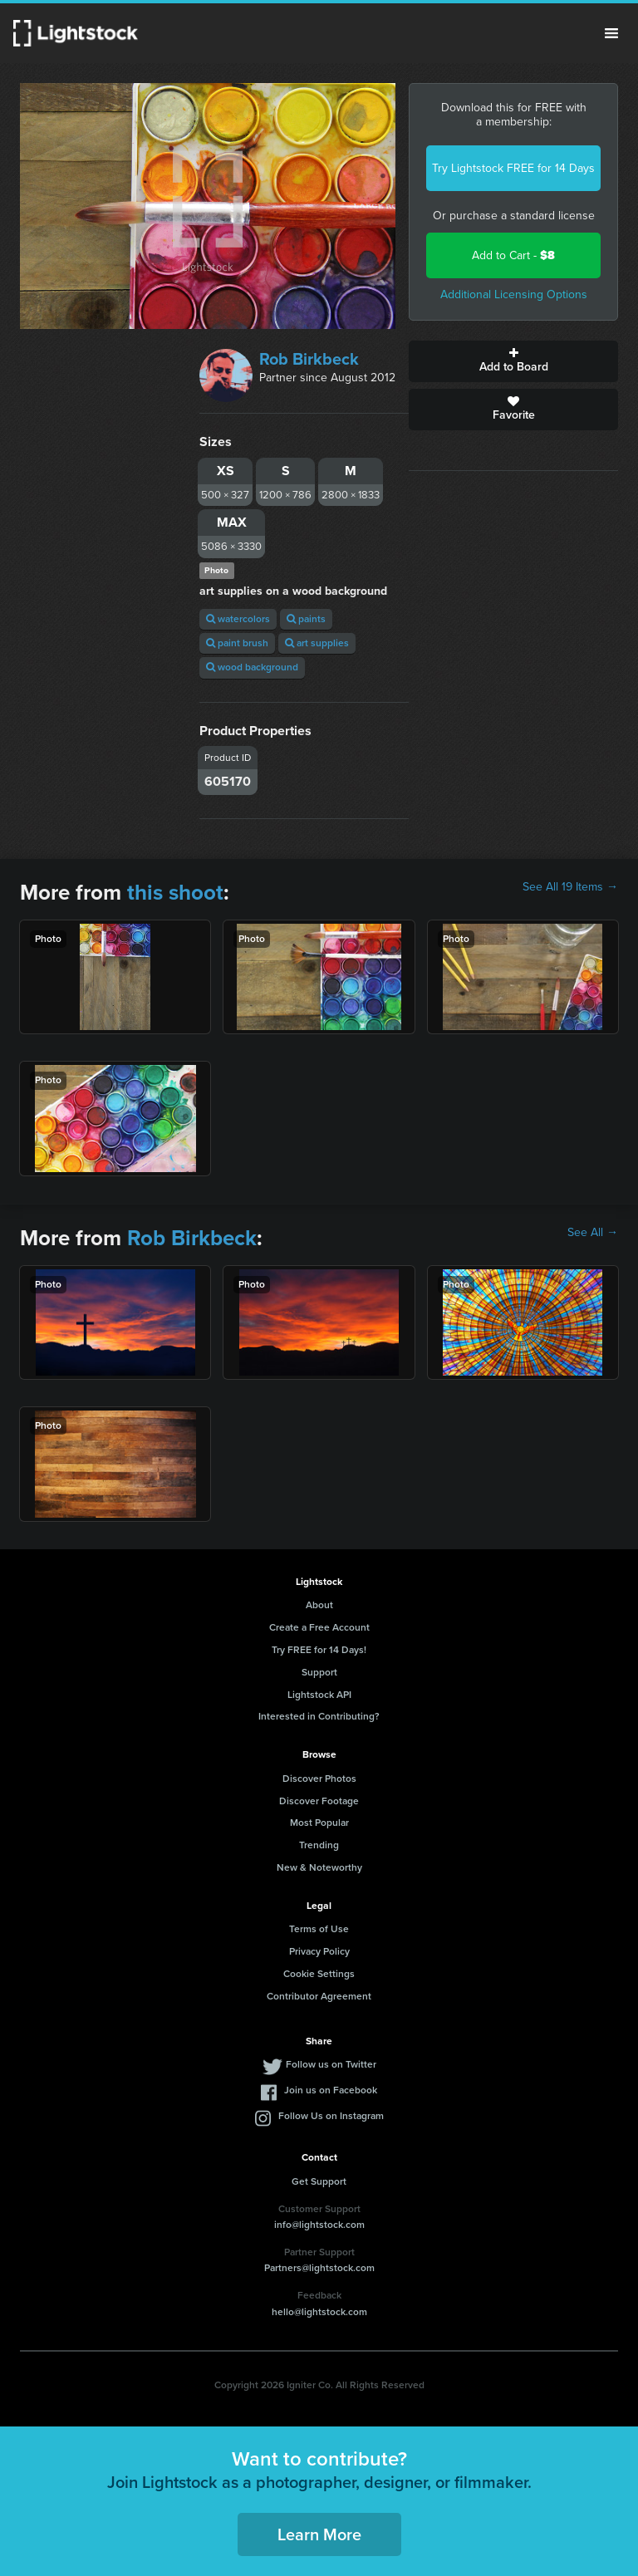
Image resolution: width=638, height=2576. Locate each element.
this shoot (175, 892)
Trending (319, 1845)
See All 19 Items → (570, 887)
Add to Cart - (513, 255)
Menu (611, 33)
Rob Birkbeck (309, 358)
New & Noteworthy (319, 1867)
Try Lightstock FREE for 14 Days (513, 168)
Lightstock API (319, 1694)
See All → (592, 1232)
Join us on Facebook (330, 2090)
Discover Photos (319, 1778)
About (319, 1604)
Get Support (319, 2181)
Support (319, 1672)
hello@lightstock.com (319, 2311)
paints (306, 618)
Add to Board (513, 361)
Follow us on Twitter (331, 2064)
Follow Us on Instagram (331, 2115)
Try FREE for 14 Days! (319, 1649)
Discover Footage (319, 1800)
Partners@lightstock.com (319, 2267)
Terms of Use (319, 1928)
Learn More (319, 2534)
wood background (252, 667)
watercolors (238, 618)
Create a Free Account (319, 1627)
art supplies (317, 642)
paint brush (237, 642)
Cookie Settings (319, 1973)
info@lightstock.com (319, 2224)
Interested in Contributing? (319, 1716)
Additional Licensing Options (513, 294)
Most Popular (319, 1822)
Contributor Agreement (319, 1996)
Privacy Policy (319, 1951)
